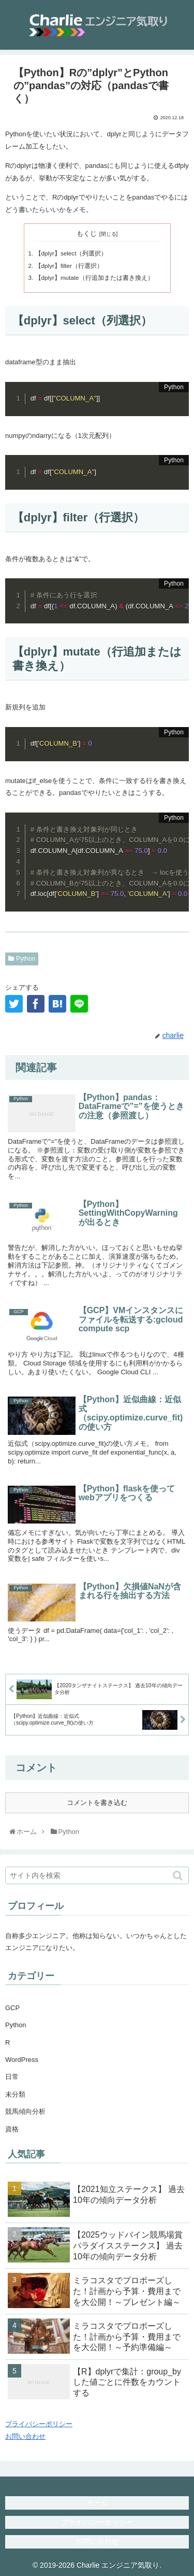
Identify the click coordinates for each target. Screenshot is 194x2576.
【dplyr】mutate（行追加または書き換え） (94, 277)
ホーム (97, 2502)
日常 (12, 2077)
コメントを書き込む (97, 1802)
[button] (179, 1876)
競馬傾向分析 (25, 2111)
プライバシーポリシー (38, 2424)
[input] (97, 1875)
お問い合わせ (25, 2436)
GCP (12, 2008)
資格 (12, 2129)
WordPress (21, 2059)
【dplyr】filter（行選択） (69, 265)
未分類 (15, 2094)
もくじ (87, 233)
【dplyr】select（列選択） (71, 253)
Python (25, 958)
